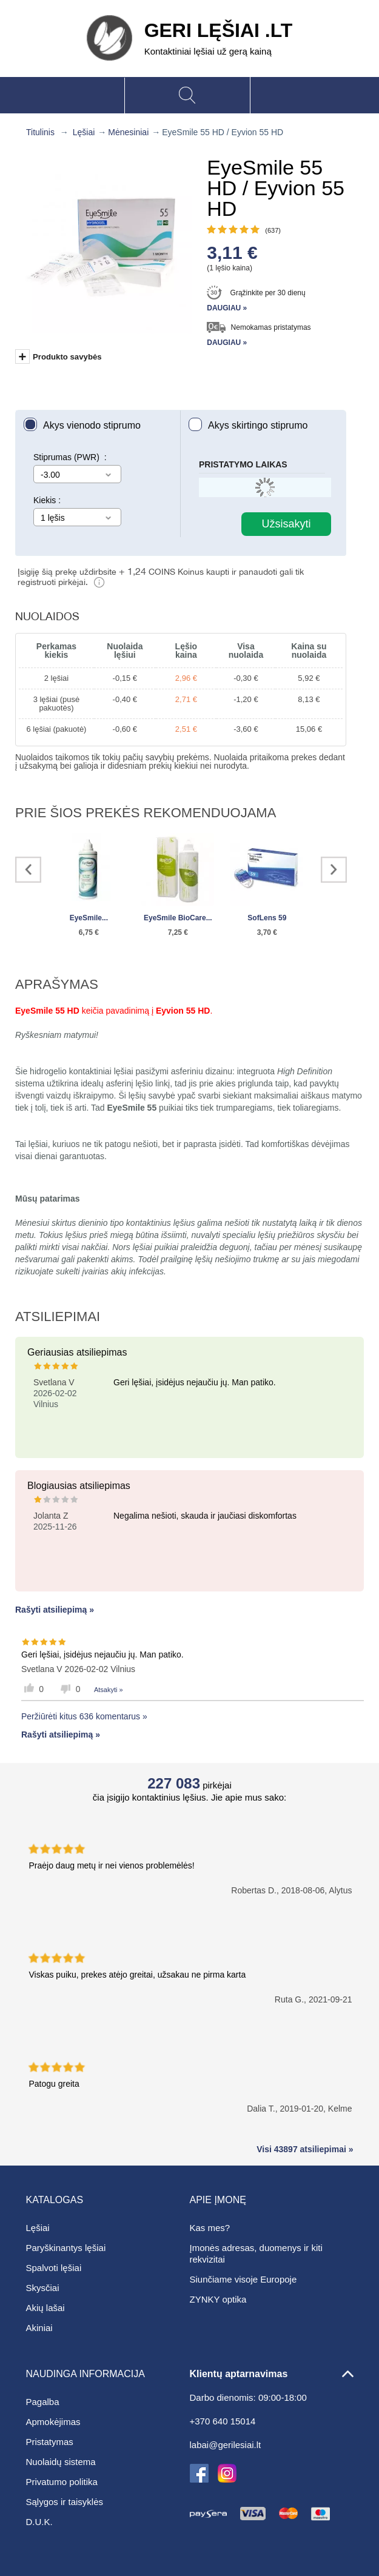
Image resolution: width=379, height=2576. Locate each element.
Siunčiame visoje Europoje (243, 2279)
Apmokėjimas (53, 2422)
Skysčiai (42, 2288)
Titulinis (40, 132)
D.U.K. (39, 2522)
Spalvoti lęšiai (54, 2268)
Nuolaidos (47, 616)
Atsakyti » (108, 1689)
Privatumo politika (62, 2482)
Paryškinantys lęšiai (66, 2248)
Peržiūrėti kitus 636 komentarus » (84, 1716)
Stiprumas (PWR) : (70, 457)
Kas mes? (210, 2228)
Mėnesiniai (128, 132)
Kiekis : (47, 500)
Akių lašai (45, 2308)
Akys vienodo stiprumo (92, 425)
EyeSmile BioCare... (178, 918)
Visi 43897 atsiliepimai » (305, 2149)
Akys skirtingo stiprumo (258, 425)
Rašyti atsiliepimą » (54, 1609)
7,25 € (178, 932)
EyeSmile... (89, 918)
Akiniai (39, 2328)
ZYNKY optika (218, 2299)
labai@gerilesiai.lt (225, 2445)
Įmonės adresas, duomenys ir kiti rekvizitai (256, 2253)
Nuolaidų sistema (61, 2462)
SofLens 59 (266, 918)
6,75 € (89, 932)
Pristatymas (49, 2442)
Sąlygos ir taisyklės (65, 2502)
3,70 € (267, 932)
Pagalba (42, 2402)
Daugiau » (227, 308)
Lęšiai (84, 132)
